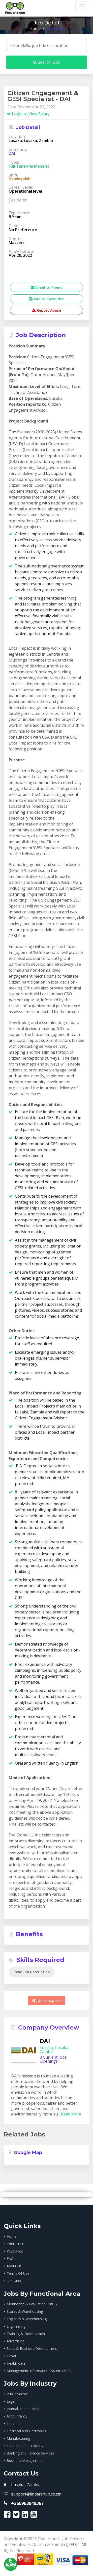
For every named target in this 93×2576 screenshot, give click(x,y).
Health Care (16, 2363)
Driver (11, 2356)
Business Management (25, 2460)
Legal (11, 2401)
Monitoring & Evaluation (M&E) (32, 2304)
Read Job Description (32, 1972)
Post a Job (15, 2251)
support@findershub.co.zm (36, 2494)
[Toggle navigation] (82, 6)
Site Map (14, 2280)
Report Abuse (46, 310)
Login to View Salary (28, 114)
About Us (14, 2266)
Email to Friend (46, 287)
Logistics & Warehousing (27, 2318)
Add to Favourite (46, 298)
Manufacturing (18, 2438)
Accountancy (17, 2416)
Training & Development (26, 2333)
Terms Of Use (18, 2273)
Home (35, 28)
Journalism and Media (24, 2408)
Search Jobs (46, 62)
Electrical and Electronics (26, 2431)
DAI (12, 153)
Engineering (16, 2326)
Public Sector (17, 2394)
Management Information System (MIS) (39, 2370)
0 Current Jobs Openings (53, 2059)
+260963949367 (27, 2503)
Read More (71, 2114)
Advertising (15, 2341)
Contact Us (16, 2243)
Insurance (14, 2423)
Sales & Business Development (32, 2348)
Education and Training (25, 2445)
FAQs (11, 2258)
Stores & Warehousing (25, 2311)
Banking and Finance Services (30, 2453)
